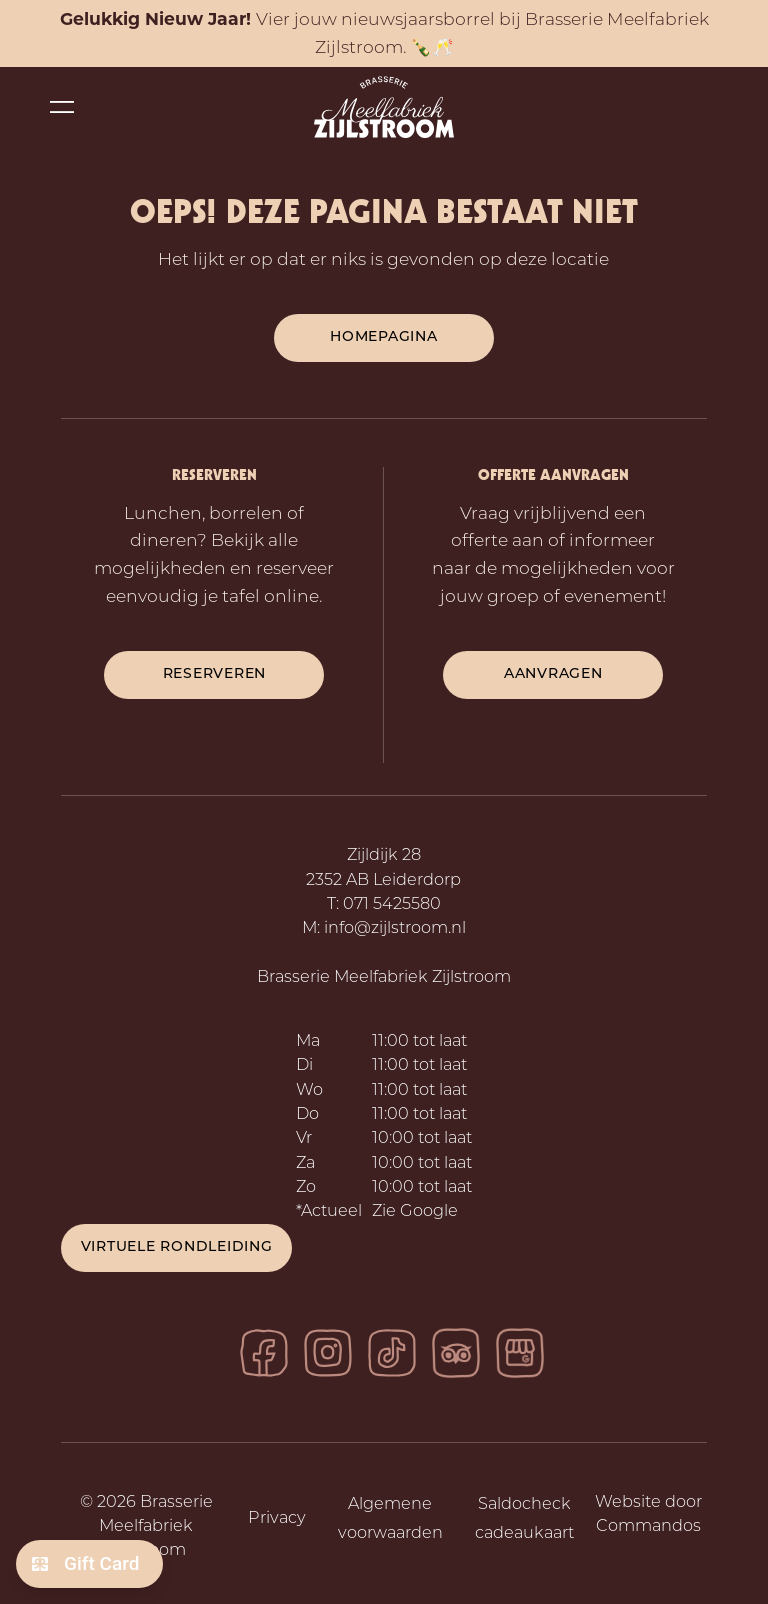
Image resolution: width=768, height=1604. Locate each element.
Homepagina (384, 337)
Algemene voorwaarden (390, 1519)
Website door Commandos (648, 1515)
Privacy (277, 1519)
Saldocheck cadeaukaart (524, 1519)
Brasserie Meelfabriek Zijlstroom (384, 978)
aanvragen (553, 674)
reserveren (215, 674)
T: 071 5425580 (384, 905)
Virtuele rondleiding (177, 1247)
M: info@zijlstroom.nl (384, 929)
